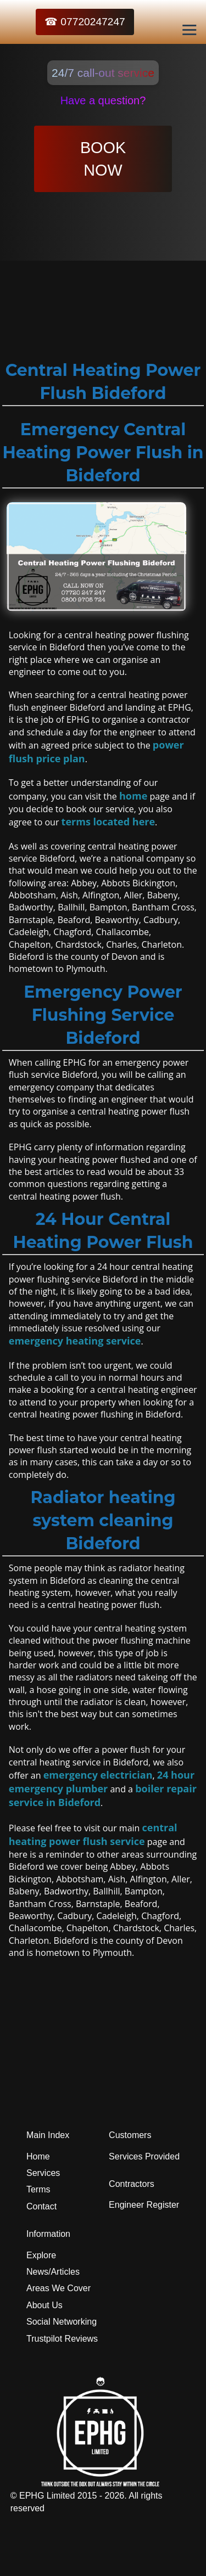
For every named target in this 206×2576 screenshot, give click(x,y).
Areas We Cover (58, 2288)
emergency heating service (75, 1340)
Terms (38, 2189)
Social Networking (61, 2321)
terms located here (108, 821)
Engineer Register (144, 2204)
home (133, 795)
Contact (41, 2206)
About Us (44, 2305)
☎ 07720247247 (84, 21)
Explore (41, 2255)
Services (43, 2173)
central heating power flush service (93, 1834)
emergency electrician (98, 1774)
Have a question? (103, 100)
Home (38, 2156)
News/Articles (53, 2271)
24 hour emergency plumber (101, 1781)
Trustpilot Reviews (62, 2338)
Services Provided (144, 2156)
